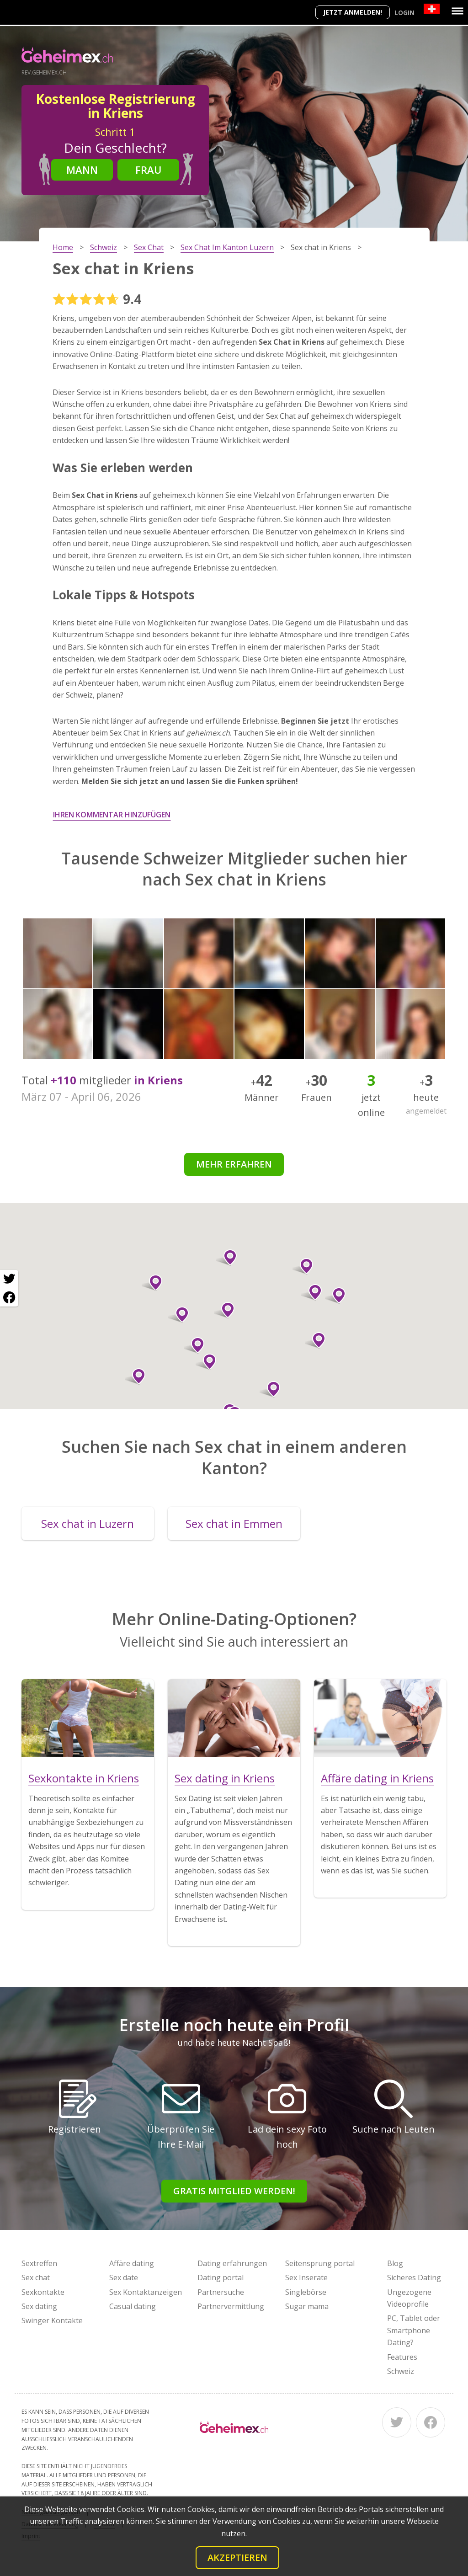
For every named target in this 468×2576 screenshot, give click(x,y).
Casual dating (132, 2306)
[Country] (432, 9)
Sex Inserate (306, 2277)
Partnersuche (220, 2292)
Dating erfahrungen (232, 2263)
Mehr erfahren (234, 1164)
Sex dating (39, 2306)
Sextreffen (39, 2263)
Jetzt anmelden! (352, 12)
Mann (82, 169)
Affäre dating (131, 2263)
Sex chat (35, 2277)
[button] (206, 1362)
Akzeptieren (237, 2557)
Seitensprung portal (320, 2263)
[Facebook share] (9, 1297)
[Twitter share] (9, 1279)
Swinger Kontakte (52, 2320)
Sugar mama (307, 2306)
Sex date (123, 2277)
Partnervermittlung (230, 2306)
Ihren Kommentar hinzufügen (111, 815)
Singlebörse (305, 2292)
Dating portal (220, 2277)
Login (404, 12)
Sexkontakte (42, 2292)
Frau (148, 169)
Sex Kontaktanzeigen (145, 2292)
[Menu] (457, 10)
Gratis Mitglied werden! (234, 2191)
